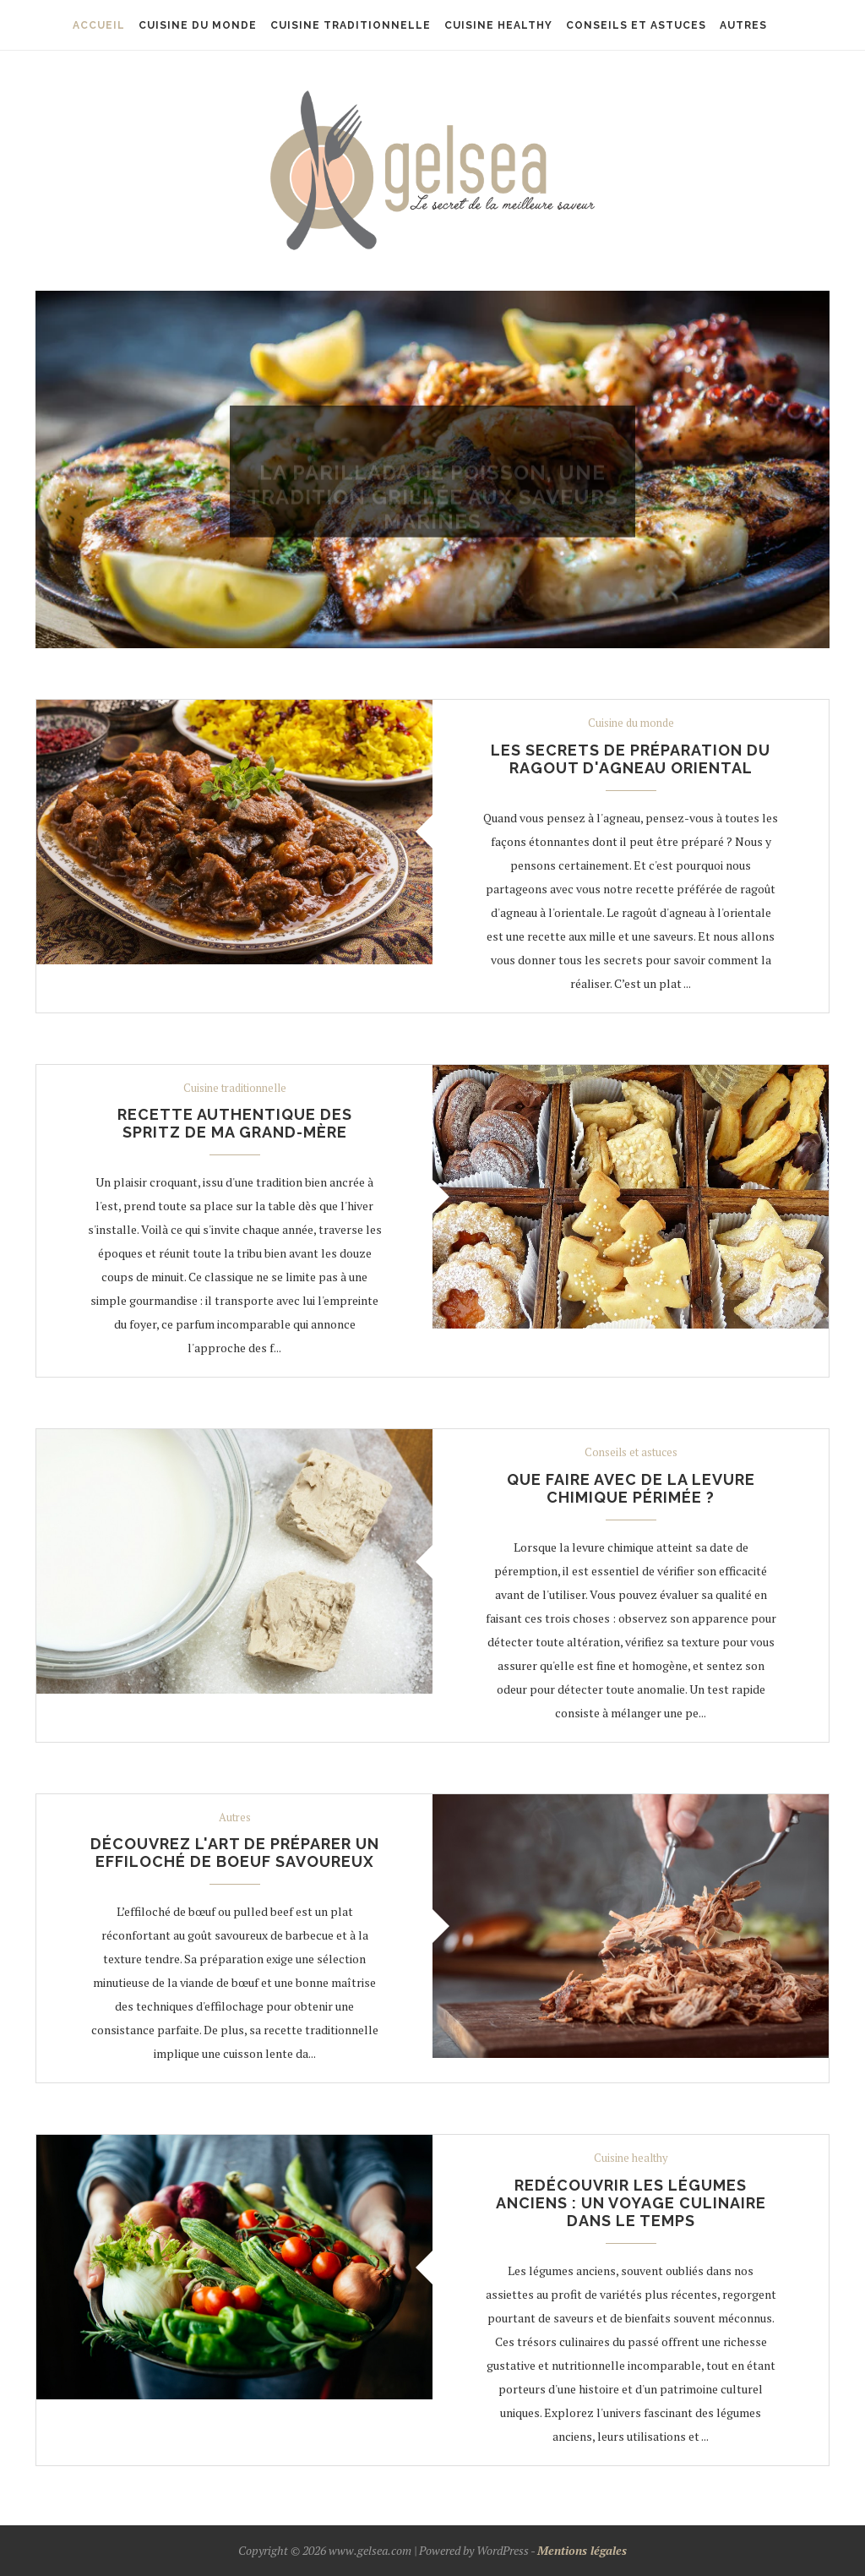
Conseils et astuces (631, 1453)
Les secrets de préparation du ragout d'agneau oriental (630, 759)
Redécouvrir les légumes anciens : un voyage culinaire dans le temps (631, 2202)
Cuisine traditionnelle (234, 1088)
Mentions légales (582, 2550)
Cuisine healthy (631, 2158)
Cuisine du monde (432, 449)
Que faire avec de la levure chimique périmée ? (631, 1488)
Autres (235, 1818)
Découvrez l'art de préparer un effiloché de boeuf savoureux (234, 1852)
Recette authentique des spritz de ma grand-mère (234, 1123)
